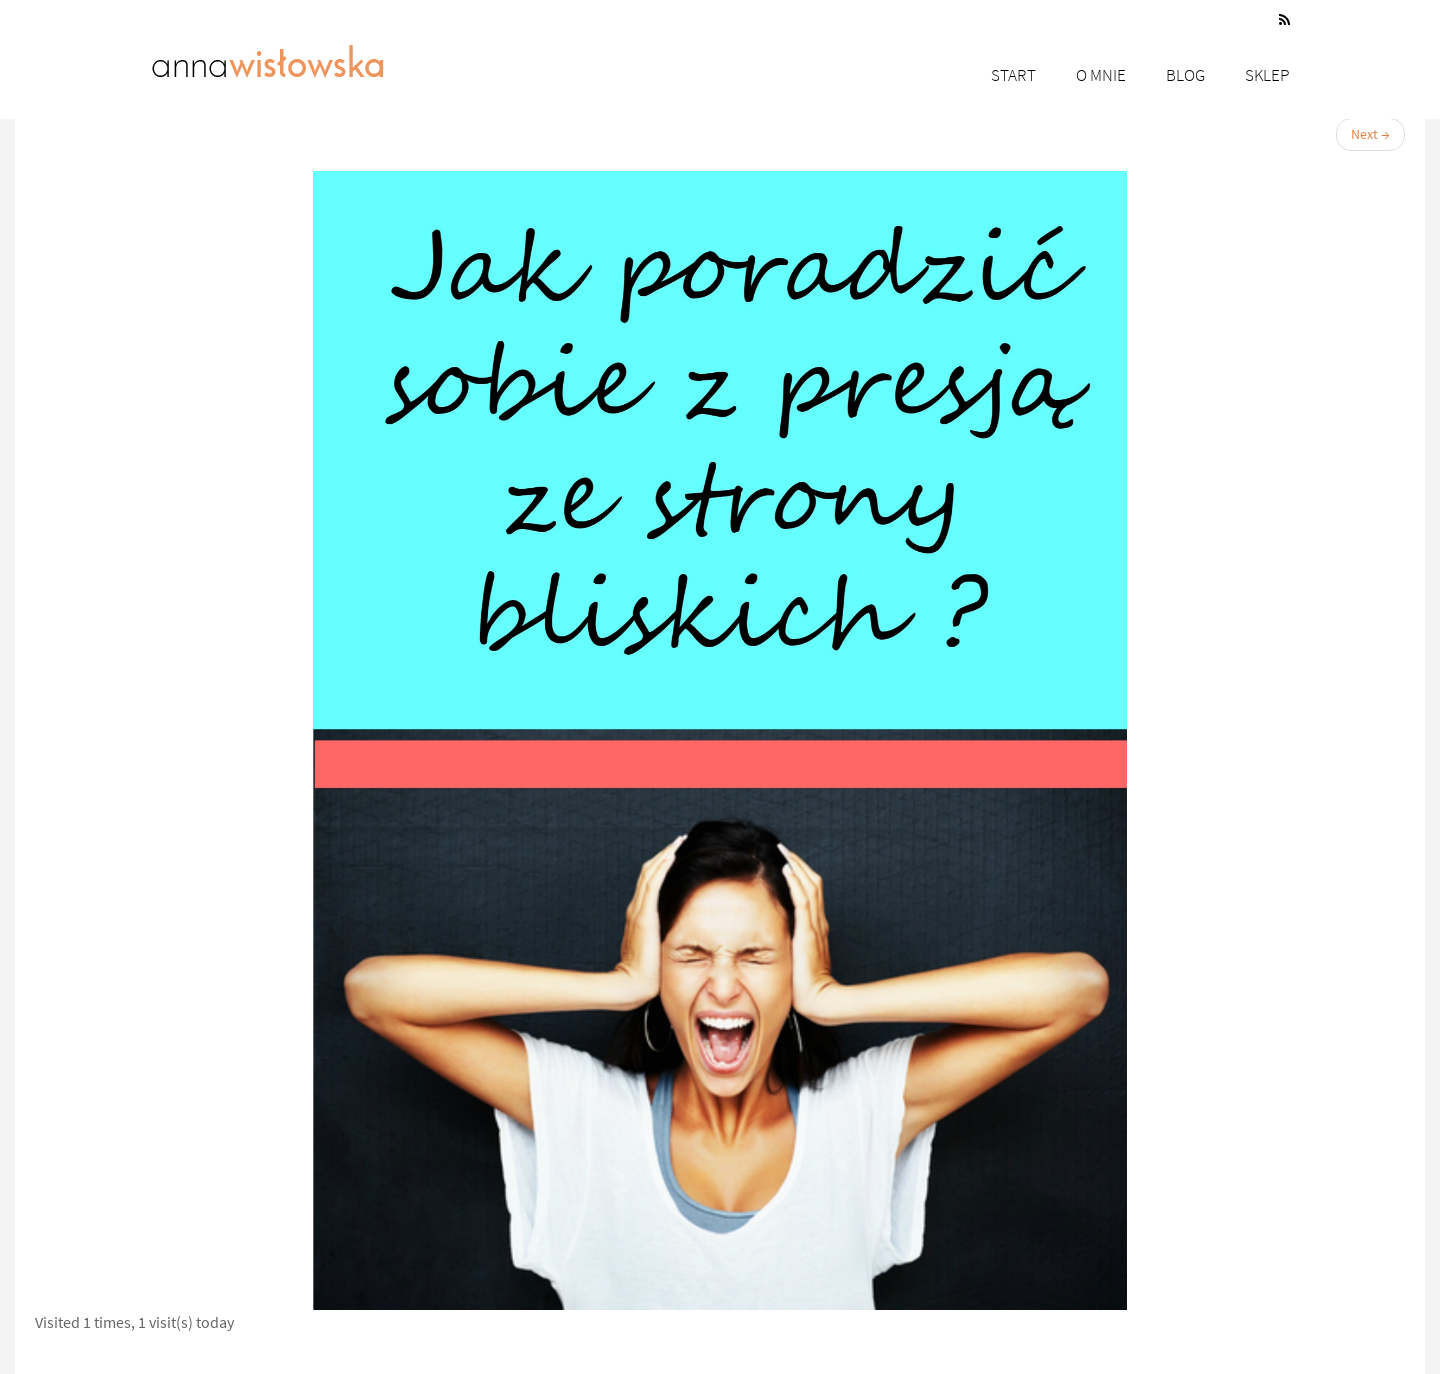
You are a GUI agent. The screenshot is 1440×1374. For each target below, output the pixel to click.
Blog (1185, 75)
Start (1013, 75)
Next (1370, 134)
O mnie (1101, 75)
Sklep (1267, 75)
